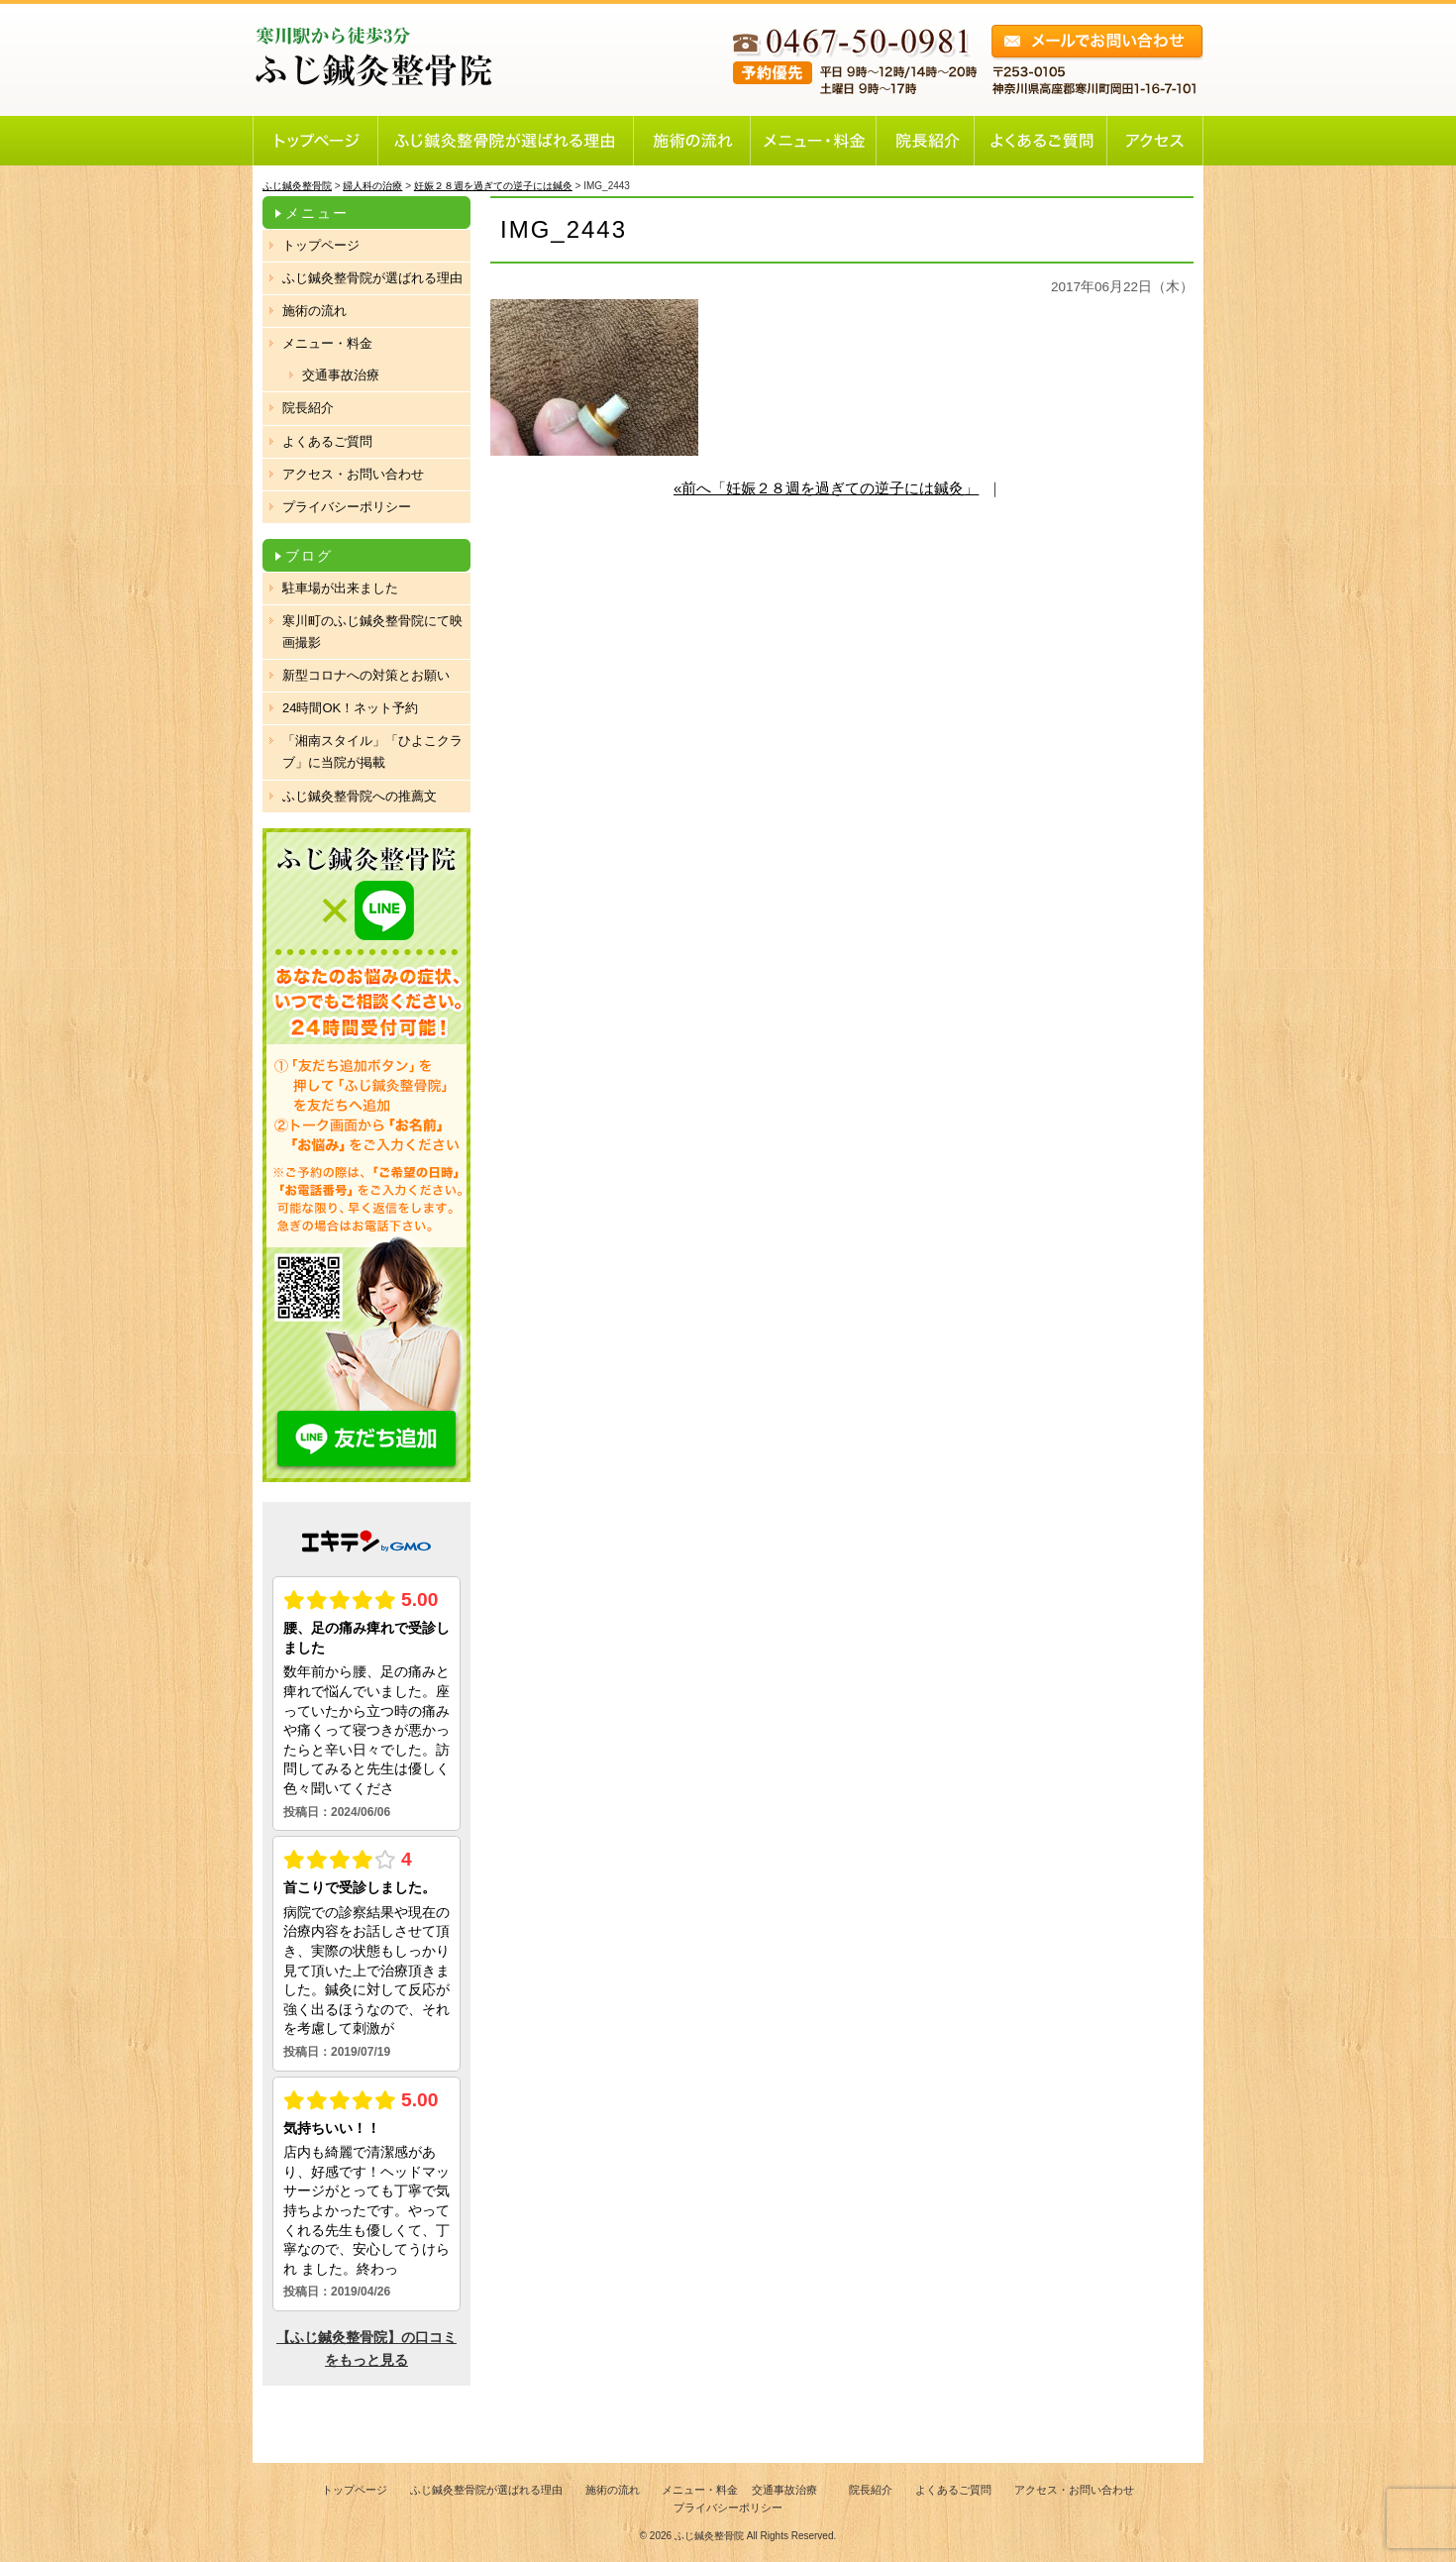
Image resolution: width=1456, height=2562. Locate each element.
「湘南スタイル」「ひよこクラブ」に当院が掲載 (372, 751)
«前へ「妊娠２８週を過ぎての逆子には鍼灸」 (826, 488)
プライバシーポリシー (346, 506)
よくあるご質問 (327, 441)
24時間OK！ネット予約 (350, 707)
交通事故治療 (340, 375)
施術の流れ (314, 310)
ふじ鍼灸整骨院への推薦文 (359, 796)
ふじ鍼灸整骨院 (709, 2535)
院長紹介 (308, 407)
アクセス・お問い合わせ (353, 474)
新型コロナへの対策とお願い (366, 675)
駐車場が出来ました (340, 588)
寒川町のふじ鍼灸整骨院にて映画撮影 (372, 631)
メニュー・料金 (327, 343)
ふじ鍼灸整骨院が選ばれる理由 (372, 277)
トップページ (321, 245)
